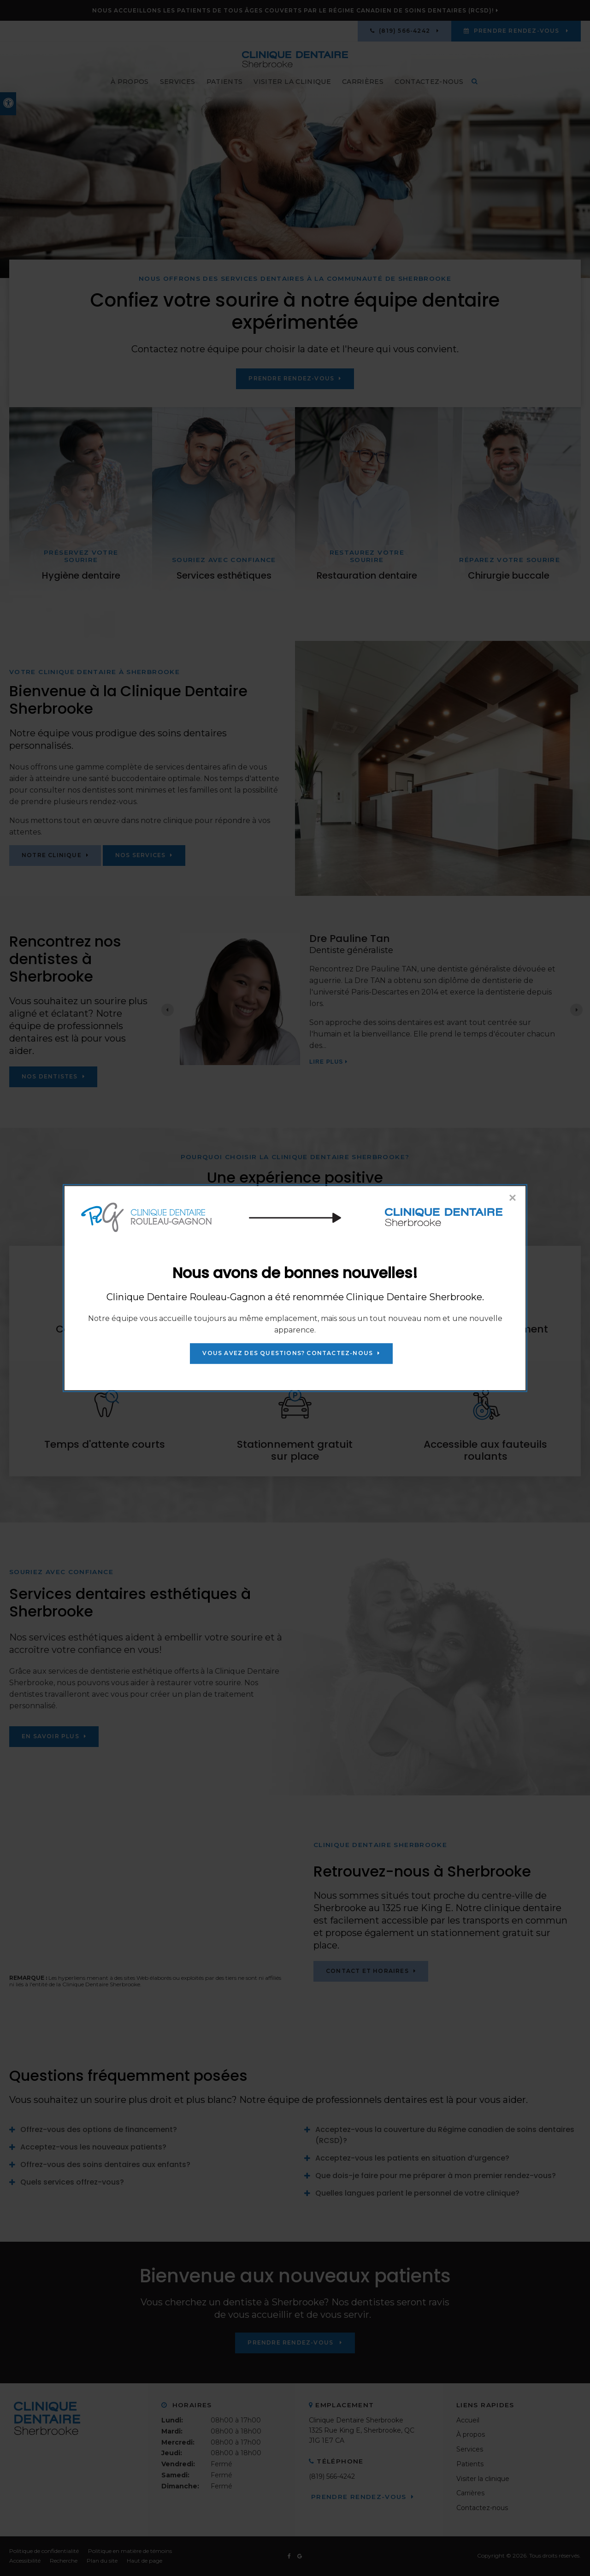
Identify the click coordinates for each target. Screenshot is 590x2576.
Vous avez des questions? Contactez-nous (287, 1353)
